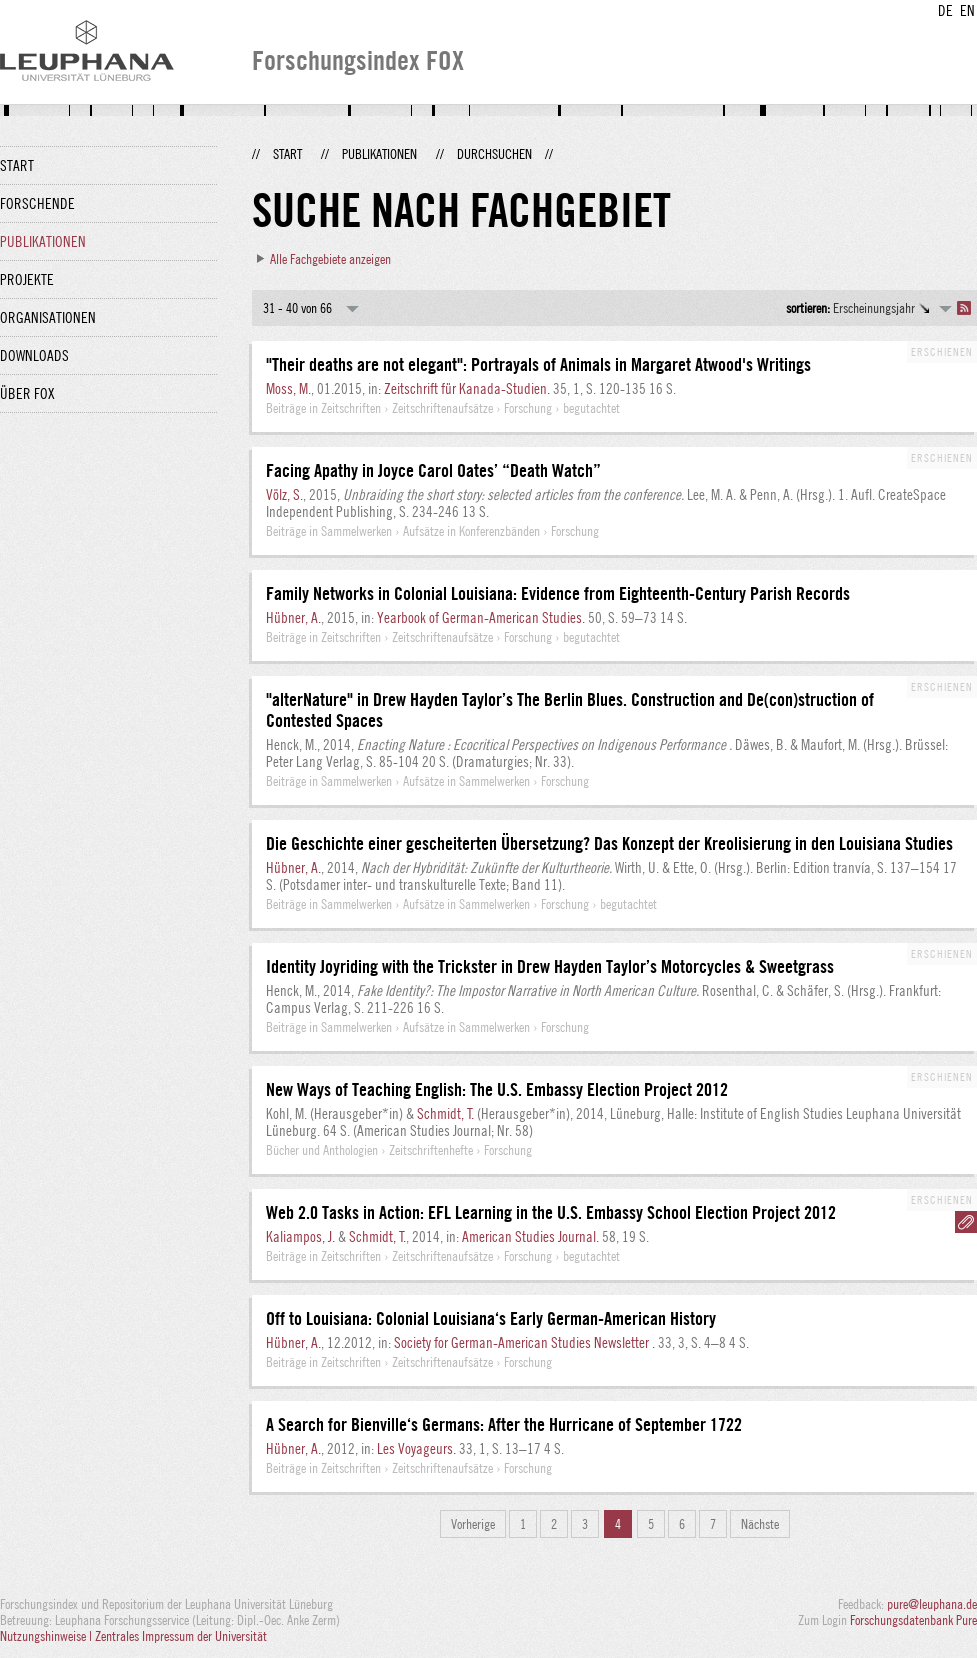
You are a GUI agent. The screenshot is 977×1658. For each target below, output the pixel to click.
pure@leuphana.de (932, 1604)
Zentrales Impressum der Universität (181, 1636)
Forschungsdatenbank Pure (913, 1620)
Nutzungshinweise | (47, 1636)
